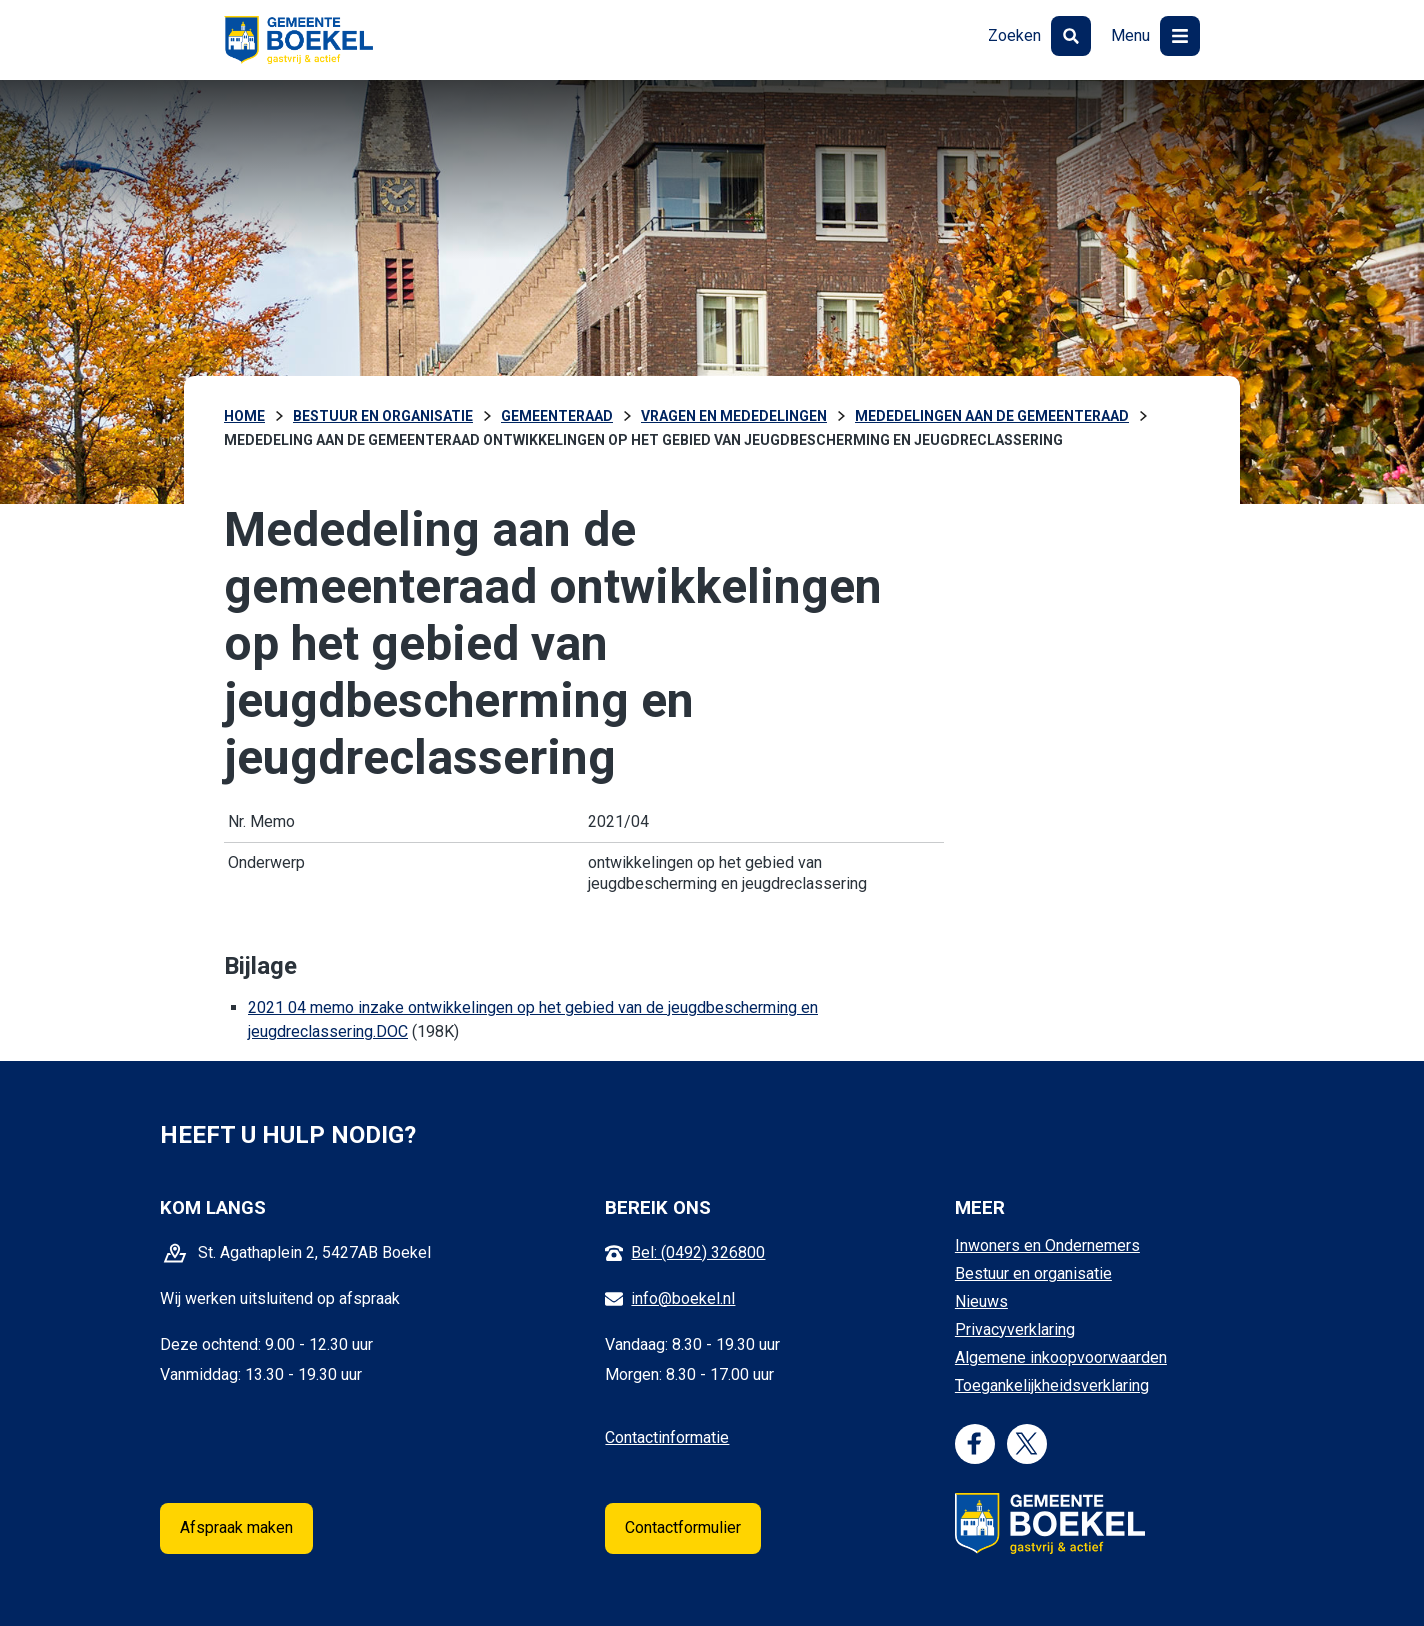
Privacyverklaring (1015, 1329)
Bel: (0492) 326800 (698, 1252)
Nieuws (981, 1301)
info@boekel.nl (683, 1298)
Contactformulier (683, 1527)
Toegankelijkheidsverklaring (1052, 1385)
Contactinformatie (667, 1437)
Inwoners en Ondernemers (1047, 1245)
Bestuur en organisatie (1033, 1273)
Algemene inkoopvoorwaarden (1061, 1357)
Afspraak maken (236, 1527)
